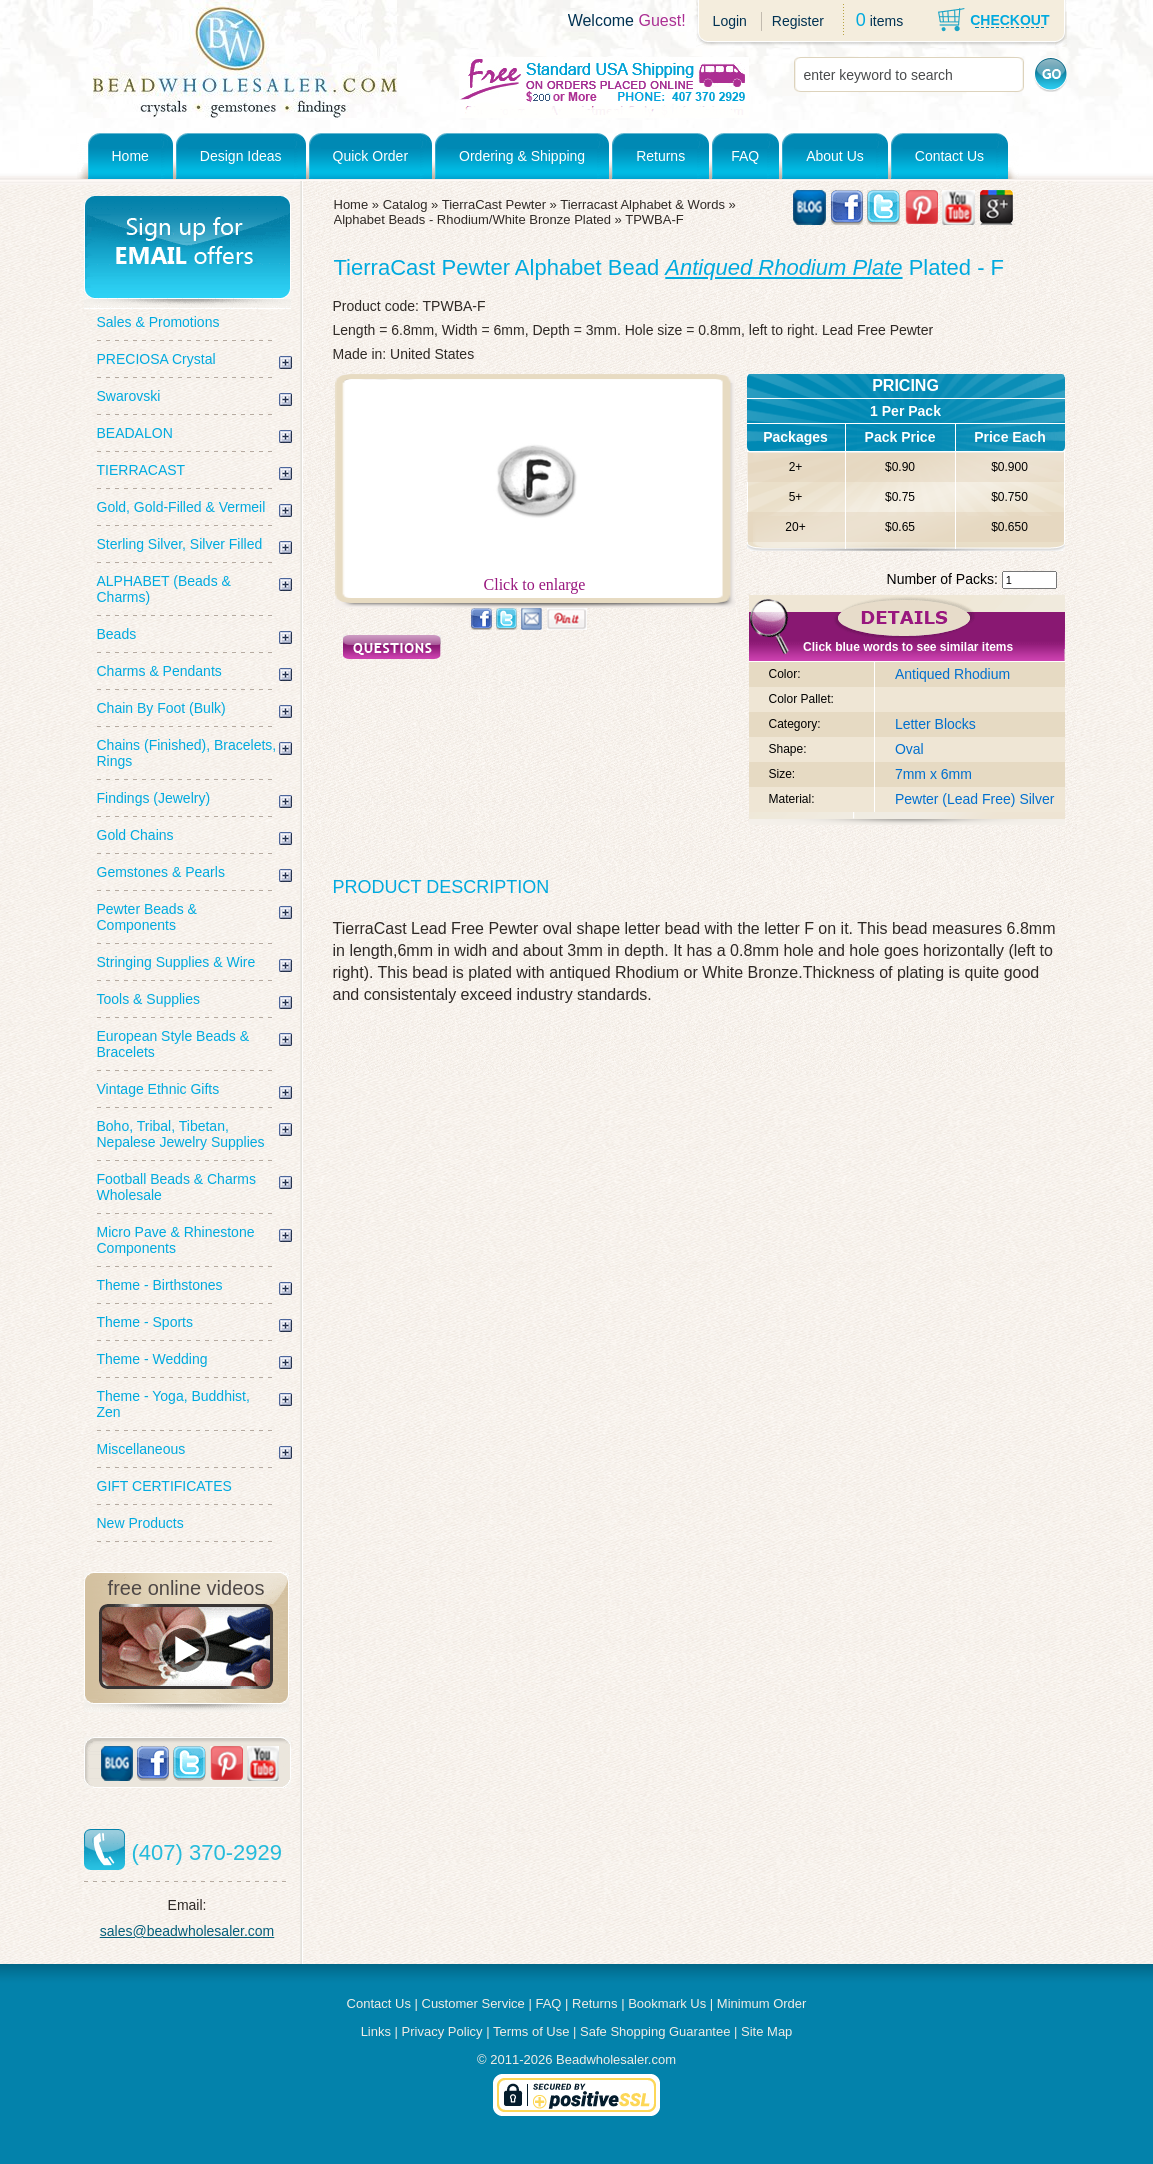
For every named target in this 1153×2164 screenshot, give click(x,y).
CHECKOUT (1009, 20)
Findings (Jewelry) (154, 798)
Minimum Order (762, 2003)
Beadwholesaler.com (616, 2059)
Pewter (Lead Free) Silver (975, 799)
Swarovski (129, 396)
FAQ (745, 156)
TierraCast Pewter (494, 204)
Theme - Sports (145, 1322)
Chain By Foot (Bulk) (161, 708)
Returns (660, 156)
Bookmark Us (667, 2003)
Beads (117, 634)
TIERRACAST (141, 470)
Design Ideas (241, 156)
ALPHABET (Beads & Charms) (164, 589)
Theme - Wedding (152, 1359)
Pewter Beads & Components (147, 917)
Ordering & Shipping (522, 156)
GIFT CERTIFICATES (164, 1486)
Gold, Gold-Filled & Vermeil (181, 507)
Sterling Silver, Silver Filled (180, 544)
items (886, 21)
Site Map (766, 2031)
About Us (835, 156)
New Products (140, 1523)
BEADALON (135, 433)
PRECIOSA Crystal (156, 359)
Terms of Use (531, 2031)
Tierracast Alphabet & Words (642, 204)
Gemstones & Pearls (161, 872)
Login (730, 21)
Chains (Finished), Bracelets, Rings (187, 753)
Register (798, 21)
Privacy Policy (442, 2031)
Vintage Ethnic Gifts (158, 1089)
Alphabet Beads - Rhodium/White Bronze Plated (473, 219)
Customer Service (473, 2003)
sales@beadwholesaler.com (187, 1931)
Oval (909, 749)
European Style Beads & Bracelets (173, 1044)
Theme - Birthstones (160, 1285)
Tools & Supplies (149, 999)
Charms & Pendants (159, 671)
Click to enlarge (535, 577)
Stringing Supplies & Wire (176, 962)
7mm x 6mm (933, 774)
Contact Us (949, 156)
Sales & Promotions (158, 322)
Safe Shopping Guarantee (655, 2031)
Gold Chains (135, 835)
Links (376, 2031)
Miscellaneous (141, 1449)
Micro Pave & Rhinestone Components (176, 1240)
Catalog (405, 204)
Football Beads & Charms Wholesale (177, 1187)
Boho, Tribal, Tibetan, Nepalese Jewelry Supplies (181, 1134)
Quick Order (370, 156)
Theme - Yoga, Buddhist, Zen (173, 1404)
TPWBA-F (654, 219)
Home (130, 156)
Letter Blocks (935, 724)
